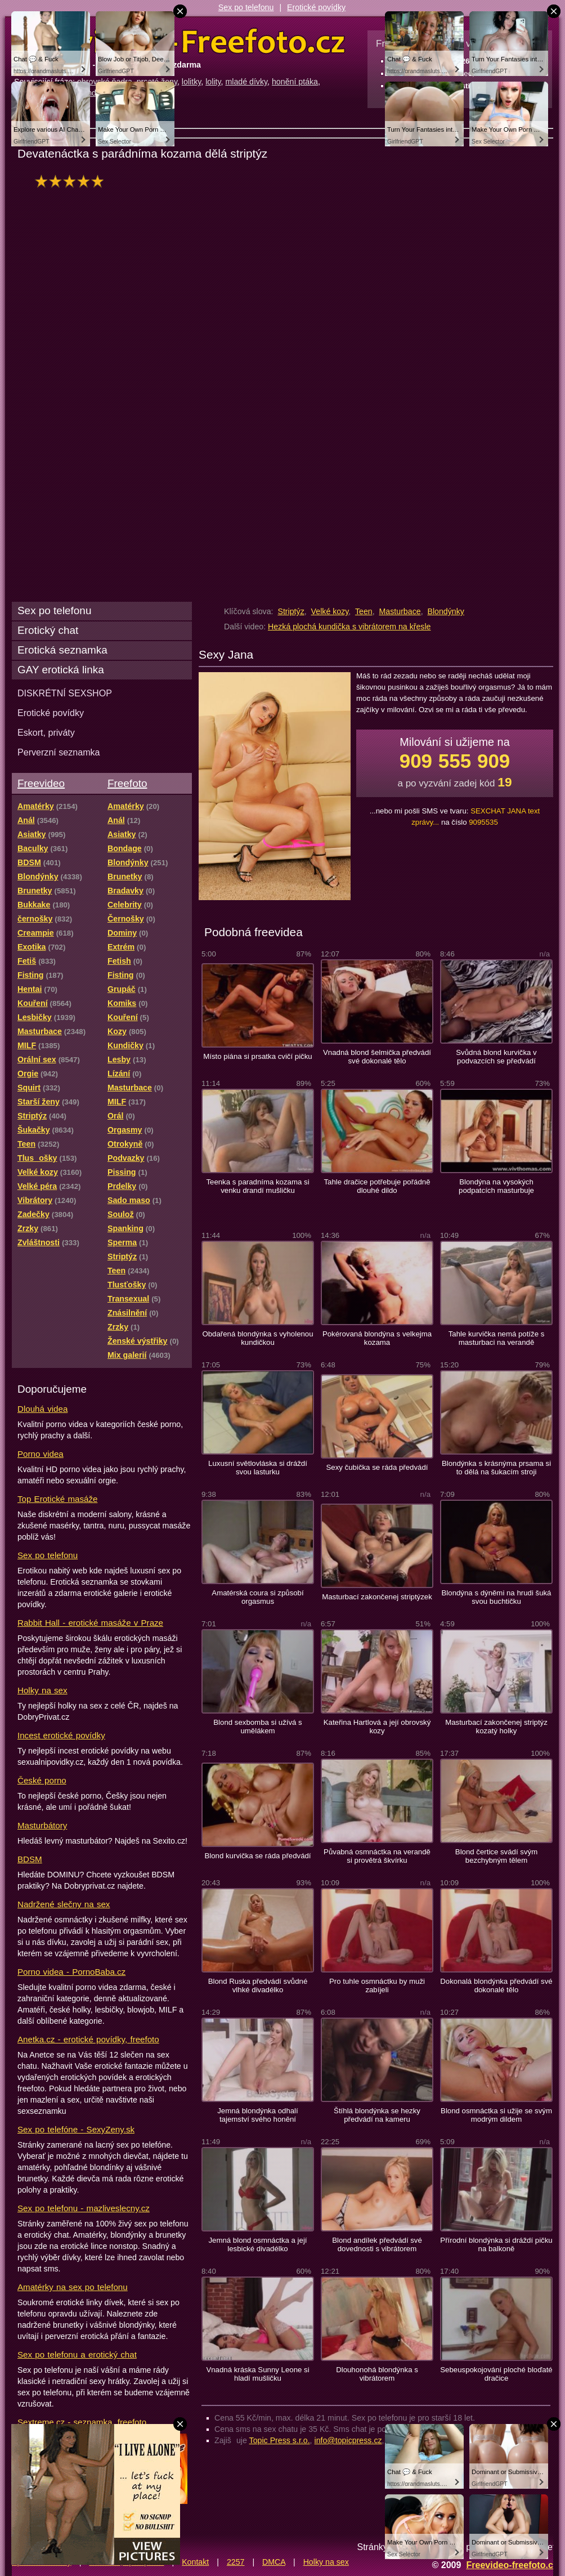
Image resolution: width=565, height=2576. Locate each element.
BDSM (29, 1859)
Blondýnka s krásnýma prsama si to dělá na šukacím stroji (496, 1467)
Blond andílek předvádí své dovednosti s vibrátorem (377, 2244)
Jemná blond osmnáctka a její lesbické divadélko (257, 2244)
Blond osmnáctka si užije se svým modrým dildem (496, 2115)
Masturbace (400, 611)
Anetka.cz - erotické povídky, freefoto (88, 2039)
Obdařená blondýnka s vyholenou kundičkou (257, 1338)
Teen (364, 611)
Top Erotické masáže (57, 1499)
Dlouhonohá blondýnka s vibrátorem (377, 2373)
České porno (41, 1780)
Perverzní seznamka (58, 752)
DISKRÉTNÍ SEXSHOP (64, 693)
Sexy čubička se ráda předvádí (377, 1467)
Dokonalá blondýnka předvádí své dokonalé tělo (496, 1985)
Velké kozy (330, 611)
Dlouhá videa (42, 1409)
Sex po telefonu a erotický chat (77, 2354)
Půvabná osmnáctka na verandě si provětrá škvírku (377, 1856)
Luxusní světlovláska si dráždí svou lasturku (257, 1467)
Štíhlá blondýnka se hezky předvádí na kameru (377, 2115)
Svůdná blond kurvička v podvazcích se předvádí (496, 1056)
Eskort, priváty (46, 732)
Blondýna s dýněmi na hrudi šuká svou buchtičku (496, 1597)
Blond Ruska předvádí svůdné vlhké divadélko (258, 1985)
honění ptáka (295, 81)
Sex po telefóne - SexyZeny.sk (75, 2129)
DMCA (273, 2561)
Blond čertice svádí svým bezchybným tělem (496, 1856)
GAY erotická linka (60, 670)
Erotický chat (47, 630)
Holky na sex (42, 1690)
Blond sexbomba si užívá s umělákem (257, 1726)
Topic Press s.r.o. (279, 2440)
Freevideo (41, 783)
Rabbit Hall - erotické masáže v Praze (90, 1622)
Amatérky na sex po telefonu (72, 2287)
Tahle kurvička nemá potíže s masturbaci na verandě (497, 1338)
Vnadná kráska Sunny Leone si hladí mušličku (257, 2373)
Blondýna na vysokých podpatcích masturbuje (496, 1186)
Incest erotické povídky (61, 1735)
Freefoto (127, 783)
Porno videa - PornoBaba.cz (71, 1971)
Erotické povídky (316, 7)
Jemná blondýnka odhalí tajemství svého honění (257, 2115)
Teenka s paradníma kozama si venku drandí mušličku (257, 1186)
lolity (213, 81)
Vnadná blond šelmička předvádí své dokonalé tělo (377, 1056)
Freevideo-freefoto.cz (512, 2565)
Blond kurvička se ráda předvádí (257, 1856)
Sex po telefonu (246, 7)
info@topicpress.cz (348, 2440)
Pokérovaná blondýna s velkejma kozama (377, 1338)
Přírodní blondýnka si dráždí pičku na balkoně (496, 2244)
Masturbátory (42, 1825)
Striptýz (290, 611)
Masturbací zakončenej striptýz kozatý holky (496, 1726)
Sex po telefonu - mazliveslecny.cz (83, 2208)
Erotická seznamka (62, 650)
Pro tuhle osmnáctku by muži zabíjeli (377, 1985)
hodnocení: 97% (72, 181)
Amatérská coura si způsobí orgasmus (257, 1597)
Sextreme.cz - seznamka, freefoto (81, 2422)
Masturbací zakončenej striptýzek (377, 1597)
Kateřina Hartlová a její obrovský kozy (377, 1726)
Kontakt (195, 2561)
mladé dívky (246, 81)
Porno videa (40, 1454)
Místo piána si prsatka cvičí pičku (257, 1056)
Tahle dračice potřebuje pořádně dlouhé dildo (377, 1186)
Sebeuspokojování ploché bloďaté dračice (496, 2373)
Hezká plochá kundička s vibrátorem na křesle (349, 626)
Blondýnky (445, 611)
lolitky (191, 81)
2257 (236, 2561)
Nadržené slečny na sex (63, 1904)
